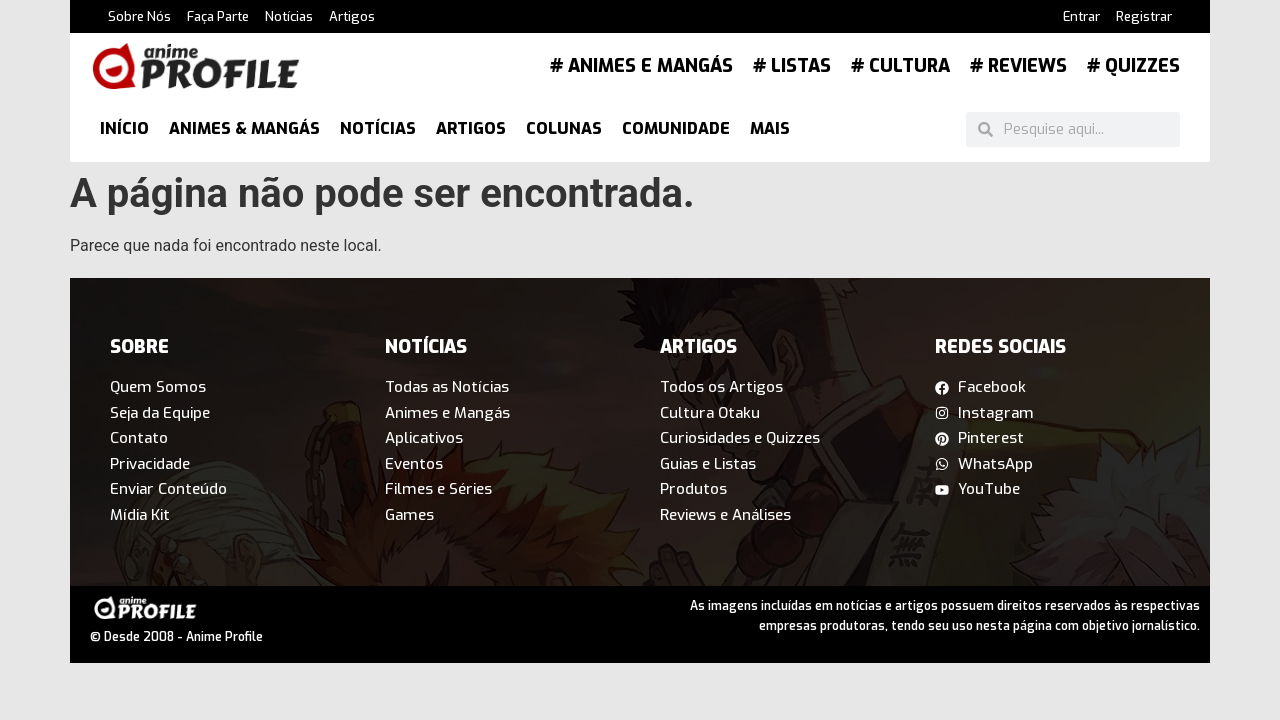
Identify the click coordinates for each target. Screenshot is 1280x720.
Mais (770, 128)
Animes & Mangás (244, 128)
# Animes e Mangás (641, 66)
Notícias (289, 16)
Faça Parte (218, 16)
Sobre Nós (139, 16)
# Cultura (900, 66)
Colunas (564, 128)
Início (124, 128)
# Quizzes (1133, 66)
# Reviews (1018, 66)
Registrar (1144, 16)
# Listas (792, 66)
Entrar (1081, 16)
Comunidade (676, 128)
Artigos (352, 16)
